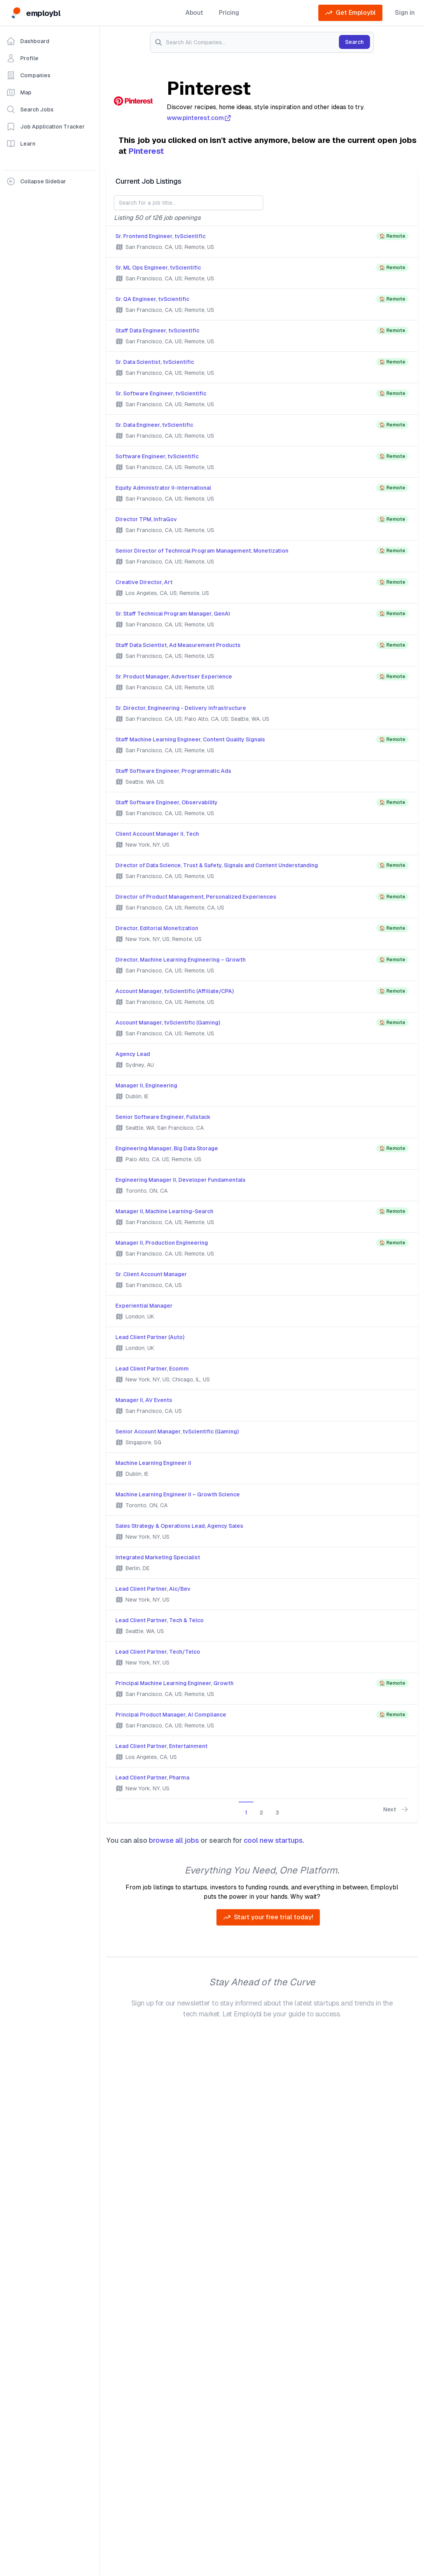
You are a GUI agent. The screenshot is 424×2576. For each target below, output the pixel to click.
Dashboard (27, 41)
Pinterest (146, 151)
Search (354, 42)
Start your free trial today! (268, 1917)
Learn (20, 143)
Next (395, 1809)
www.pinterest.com (199, 118)
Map (18, 92)
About (194, 12)
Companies (28, 75)
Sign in (405, 12)
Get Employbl (350, 13)
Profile (22, 58)
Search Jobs (30, 109)
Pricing (229, 12)
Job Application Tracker (45, 126)
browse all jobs (174, 1840)
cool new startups (273, 1840)
